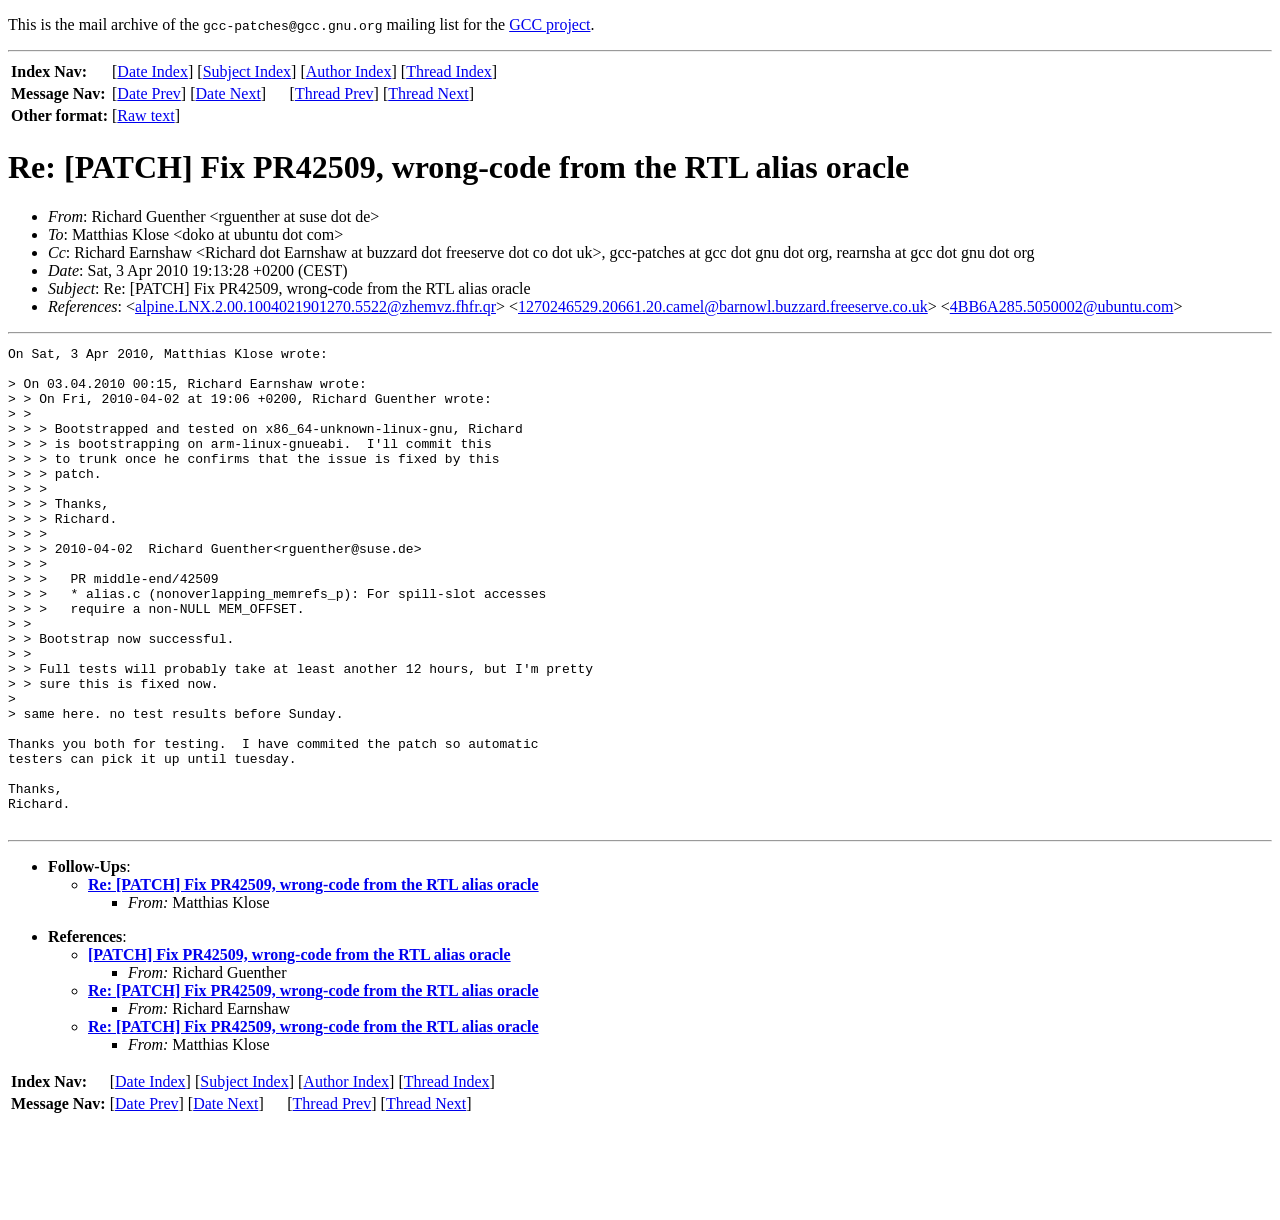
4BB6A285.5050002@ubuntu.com (1062, 306)
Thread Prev (334, 93)
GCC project (549, 24)
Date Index (152, 71)
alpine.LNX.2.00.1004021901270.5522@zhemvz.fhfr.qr (315, 306)
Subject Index (247, 71)
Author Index (349, 71)
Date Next (228, 93)
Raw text (145, 115)
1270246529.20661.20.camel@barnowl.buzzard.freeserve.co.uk (723, 306)
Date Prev (149, 93)
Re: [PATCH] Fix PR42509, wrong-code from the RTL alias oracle (313, 980)
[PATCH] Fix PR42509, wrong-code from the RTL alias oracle (299, 1050)
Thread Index (449, 71)
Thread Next (428, 93)
